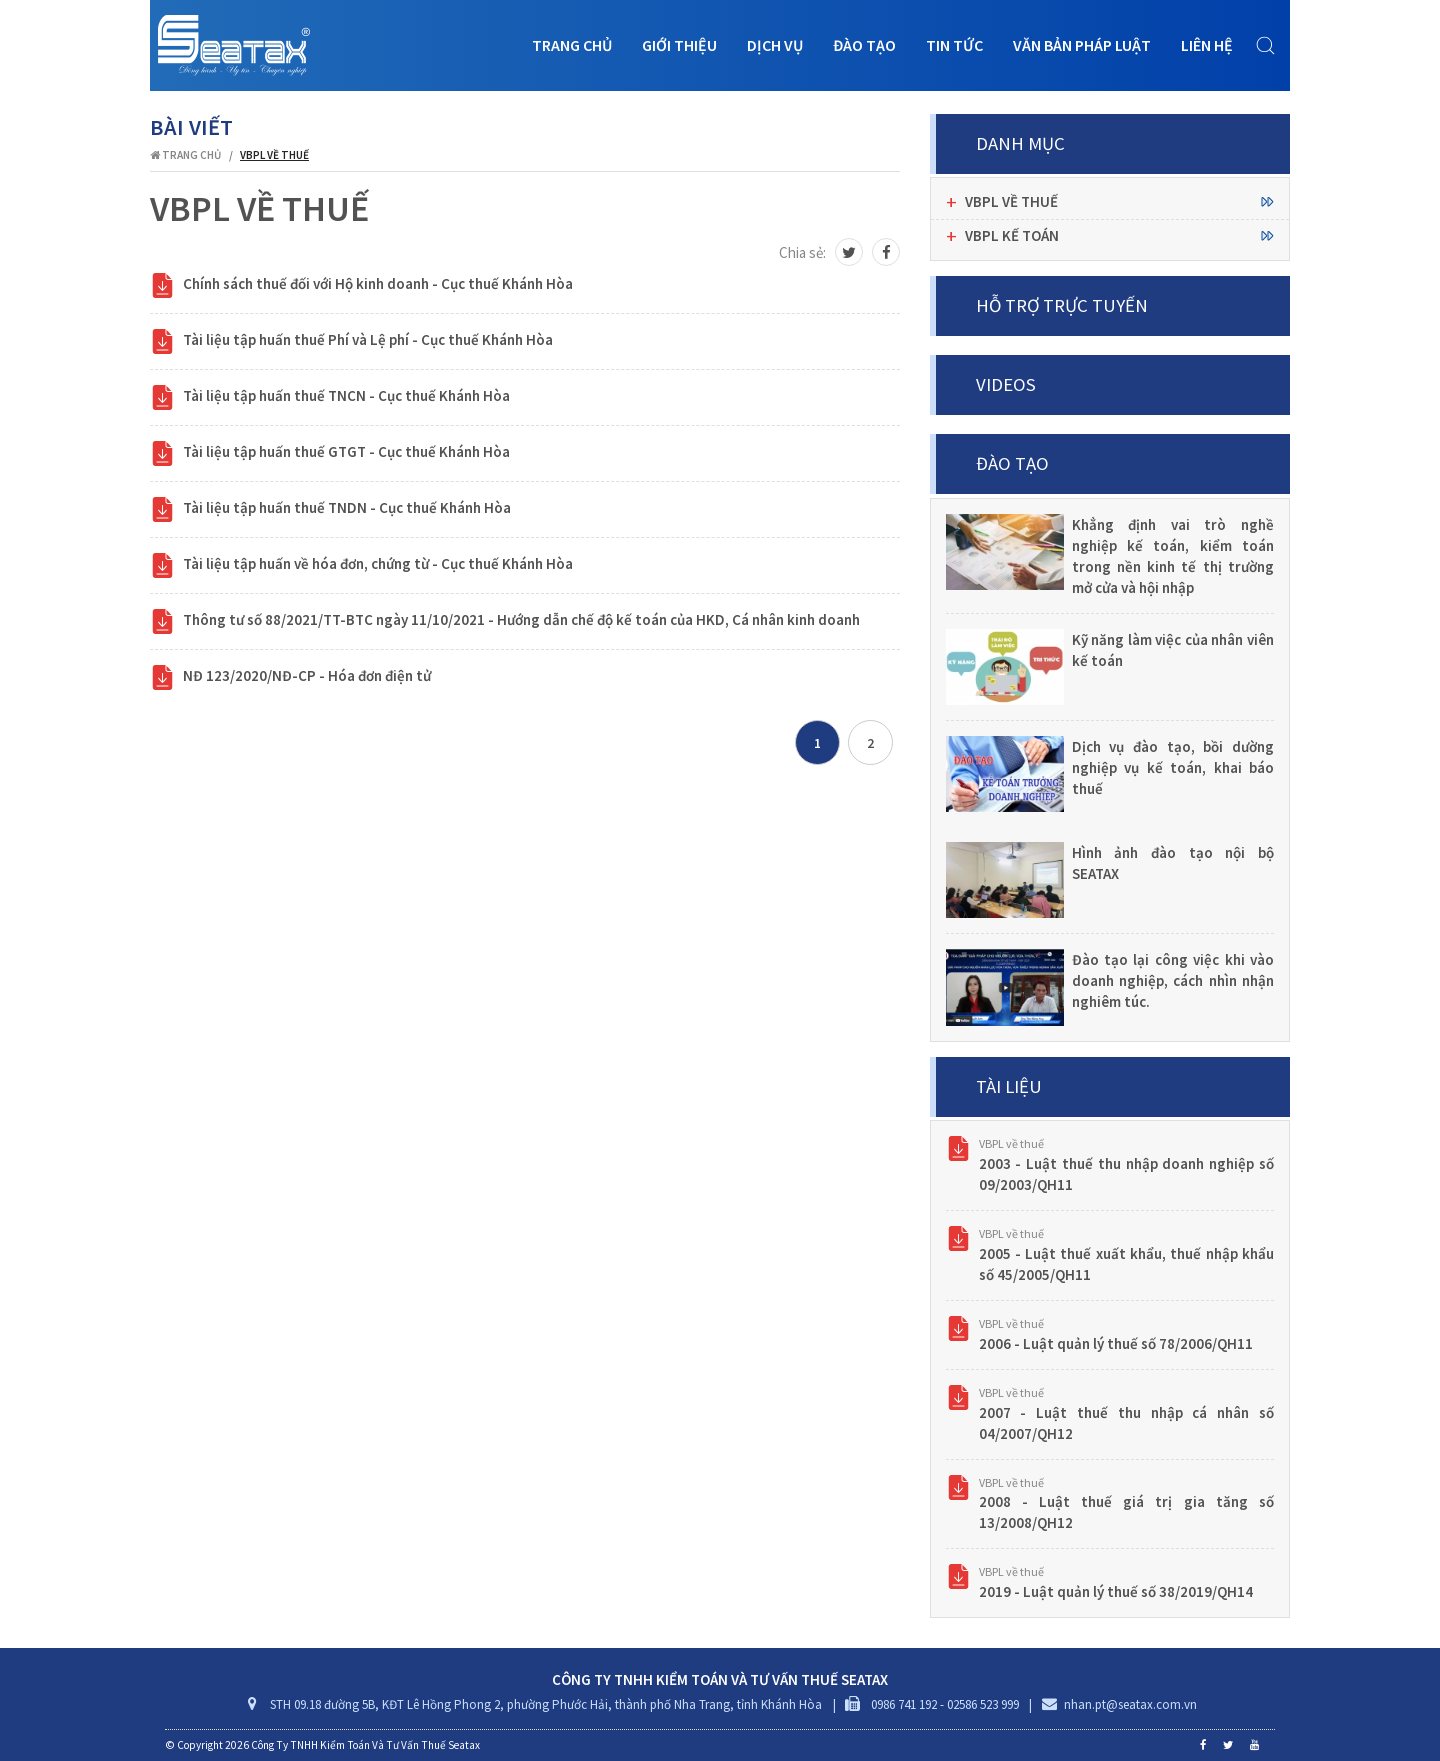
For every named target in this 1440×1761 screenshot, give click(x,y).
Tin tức (954, 45)
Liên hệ (1207, 45)
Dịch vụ (775, 45)
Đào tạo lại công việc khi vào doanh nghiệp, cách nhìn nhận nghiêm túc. (1173, 980)
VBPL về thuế (1011, 1143)
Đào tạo (864, 45)
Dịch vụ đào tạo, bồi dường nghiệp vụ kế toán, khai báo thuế (1173, 767)
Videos (1006, 384)
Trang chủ (572, 45)
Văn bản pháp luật (1082, 45)
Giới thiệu (679, 45)
